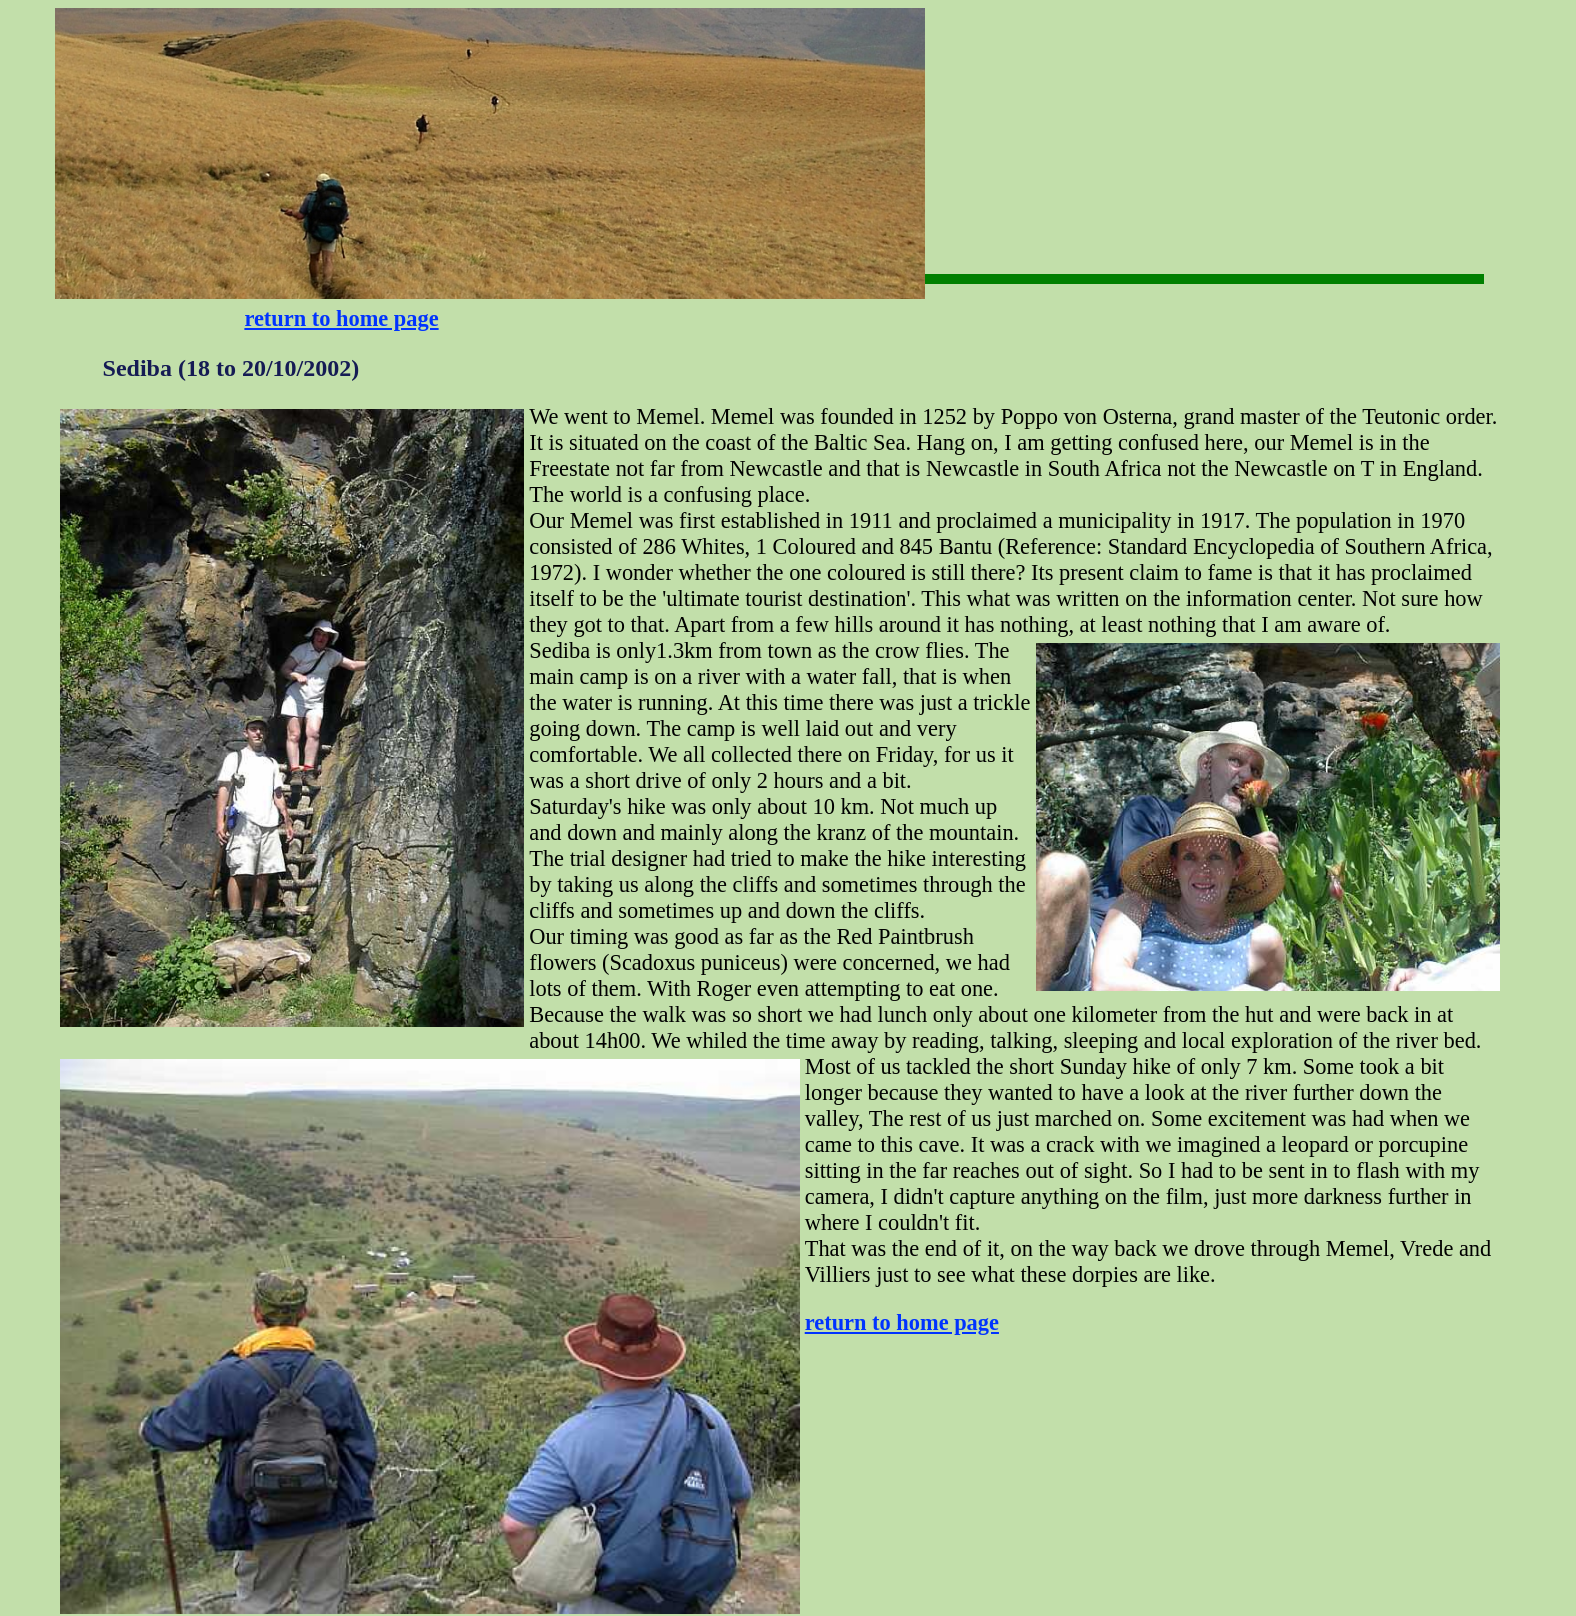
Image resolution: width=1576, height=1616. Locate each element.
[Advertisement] (987, 70)
